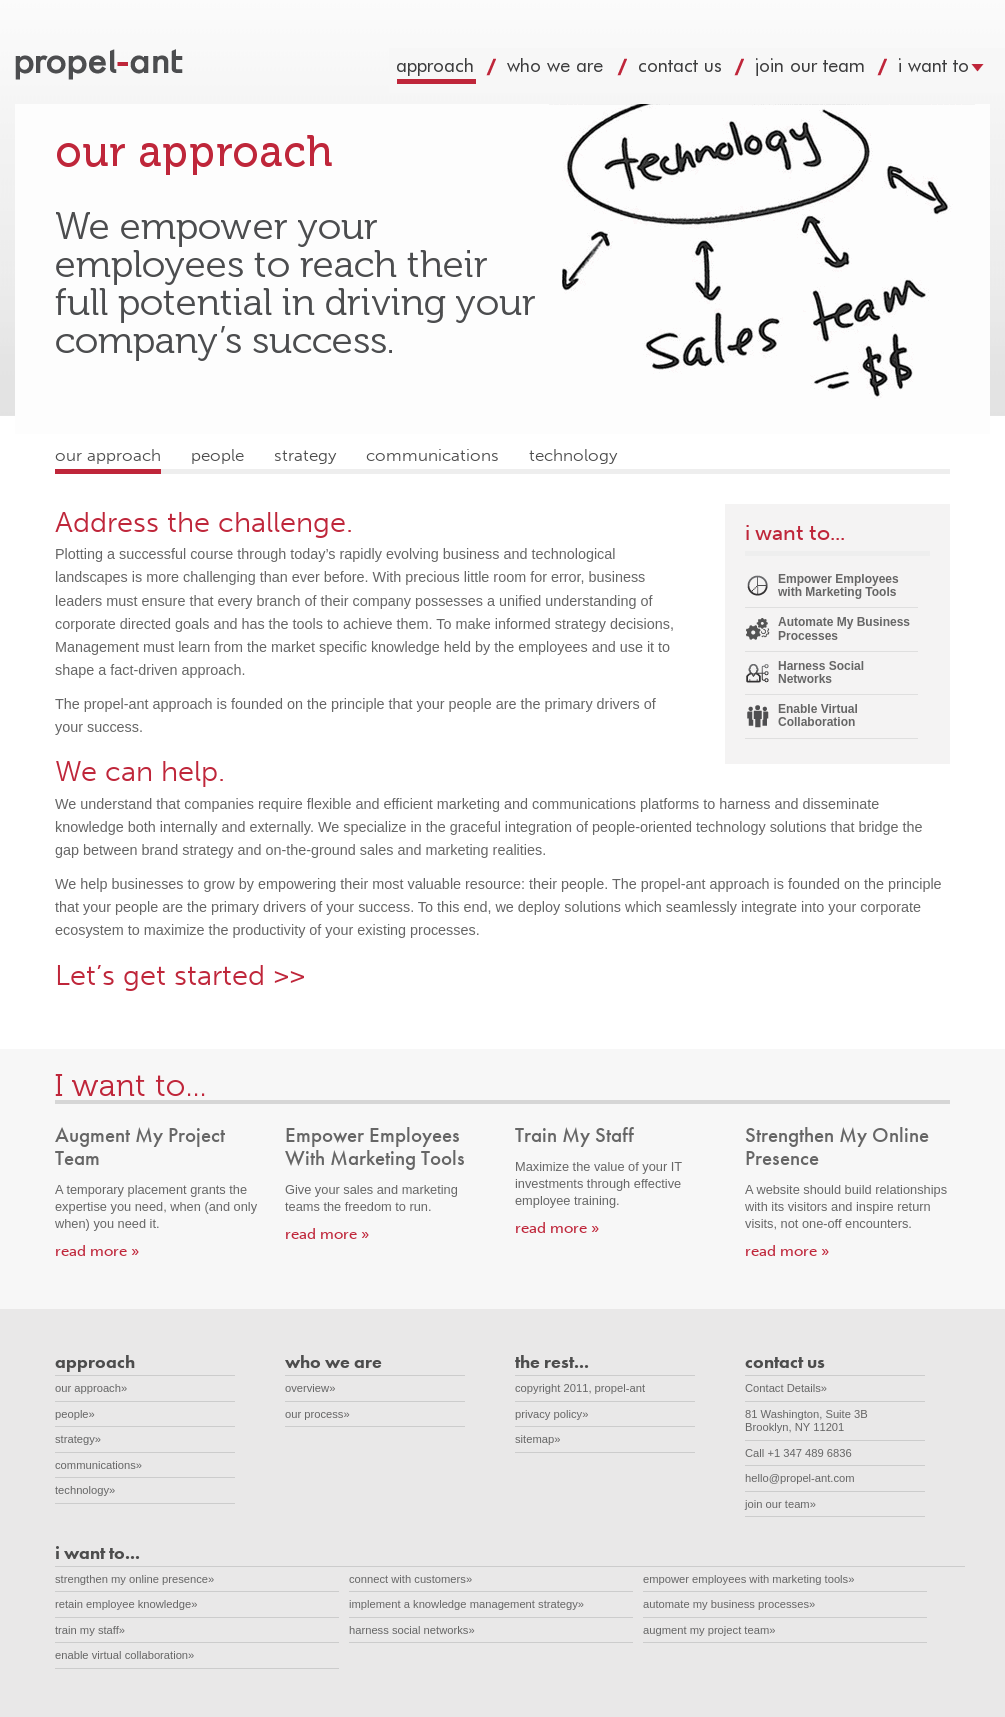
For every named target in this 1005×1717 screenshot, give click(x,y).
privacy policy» (551, 1414)
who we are (575, 70)
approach (454, 70)
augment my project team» (709, 1630)
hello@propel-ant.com (800, 1478)
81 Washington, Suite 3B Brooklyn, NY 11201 (817, 1420)
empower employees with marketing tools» (748, 1579)
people (217, 455)
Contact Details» (786, 1388)
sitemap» (537, 1439)
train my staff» (90, 1630)
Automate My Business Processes (844, 628)
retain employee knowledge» (126, 1604)
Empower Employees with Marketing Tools (838, 585)
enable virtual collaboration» (124, 1655)
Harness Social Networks (821, 672)
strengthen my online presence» (134, 1579)
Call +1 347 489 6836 (798, 1453)
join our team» (780, 1504)
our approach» (91, 1388)
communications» (98, 1465)
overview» (310, 1388)
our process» (317, 1414)
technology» (85, 1490)
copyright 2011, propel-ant (580, 1388)
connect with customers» (410, 1579)
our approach (108, 455)
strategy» (78, 1439)
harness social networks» (412, 1630)
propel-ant (101, 66)
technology (573, 455)
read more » (97, 1251)
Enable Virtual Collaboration (818, 715)
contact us (699, 70)
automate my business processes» (729, 1604)
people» (75, 1414)
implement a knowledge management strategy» (466, 1604)
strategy (305, 455)
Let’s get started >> (180, 975)
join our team (829, 70)
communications (432, 455)
